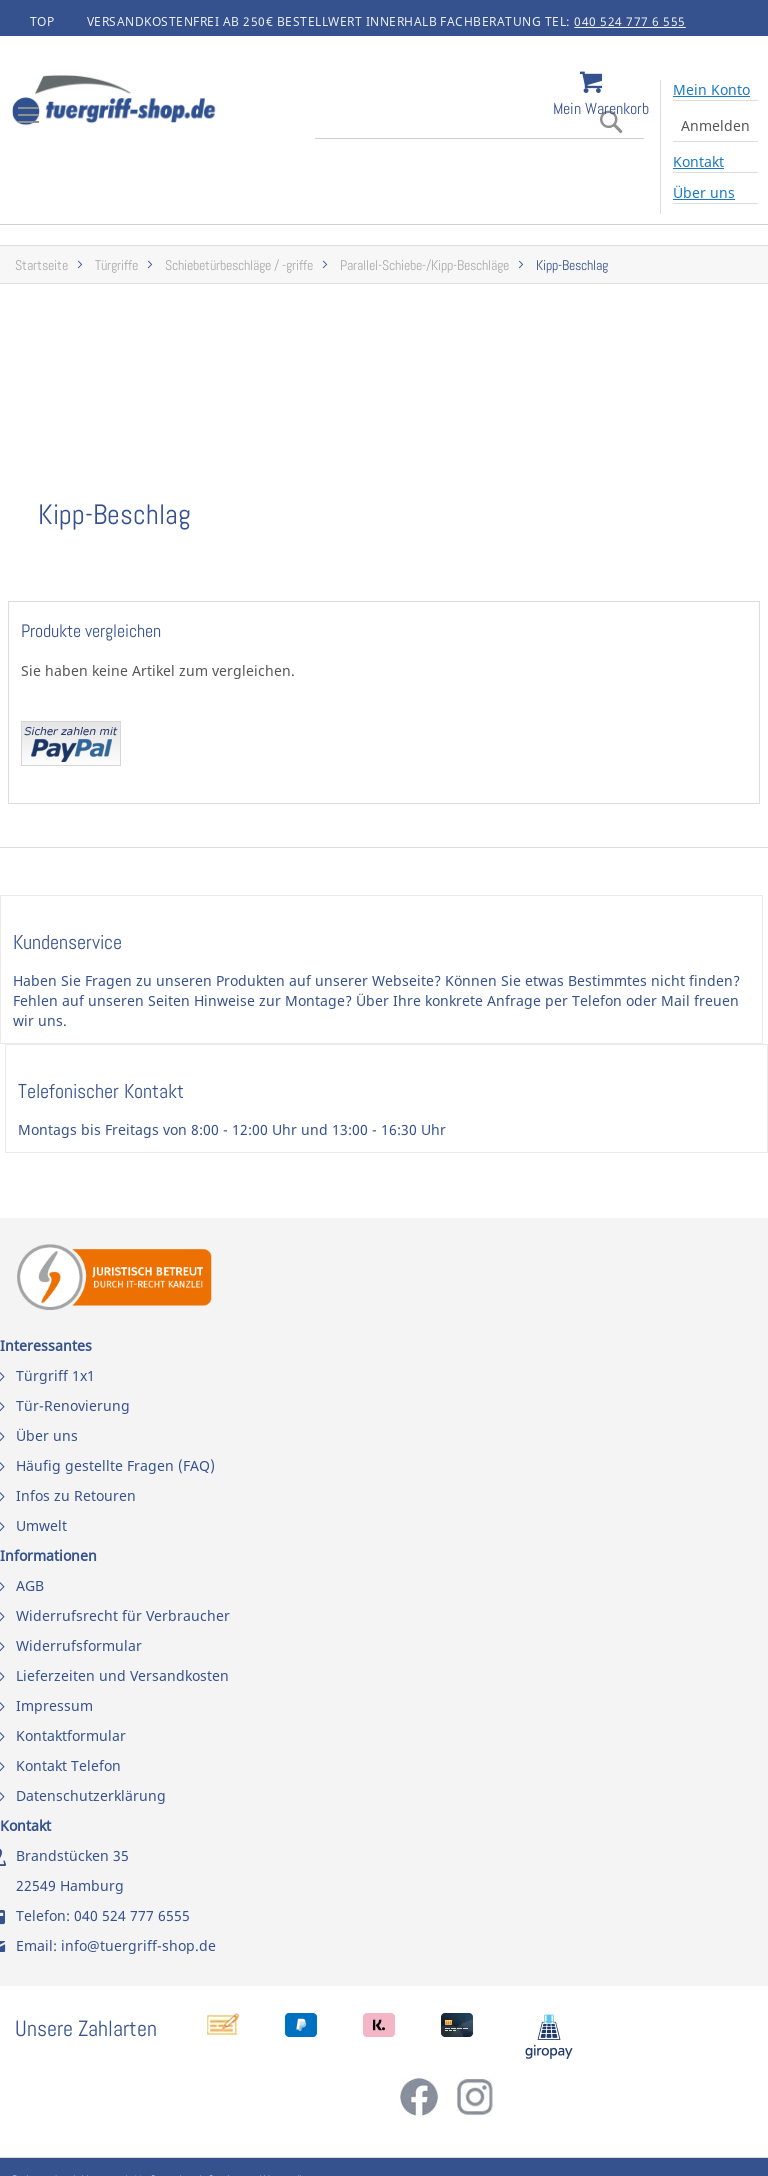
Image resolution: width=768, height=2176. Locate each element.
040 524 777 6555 (132, 1915)
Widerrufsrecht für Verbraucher (123, 1615)
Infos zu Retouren (76, 1495)
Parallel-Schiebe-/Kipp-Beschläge (424, 265)
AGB (30, 1585)
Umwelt (41, 1525)
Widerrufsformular (79, 1645)
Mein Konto (711, 89)
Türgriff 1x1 (55, 1375)
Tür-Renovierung (73, 1405)
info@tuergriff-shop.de (138, 1945)
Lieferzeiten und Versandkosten (122, 1675)
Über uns (704, 192)
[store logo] (170, 102)
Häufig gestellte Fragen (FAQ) (115, 1465)
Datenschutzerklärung (91, 1795)
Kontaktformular (71, 1735)
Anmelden (715, 125)
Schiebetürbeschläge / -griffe (239, 265)
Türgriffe (116, 265)
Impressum (54, 1705)
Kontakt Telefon (68, 1765)
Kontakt (698, 161)
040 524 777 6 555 (630, 21)
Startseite (41, 265)
